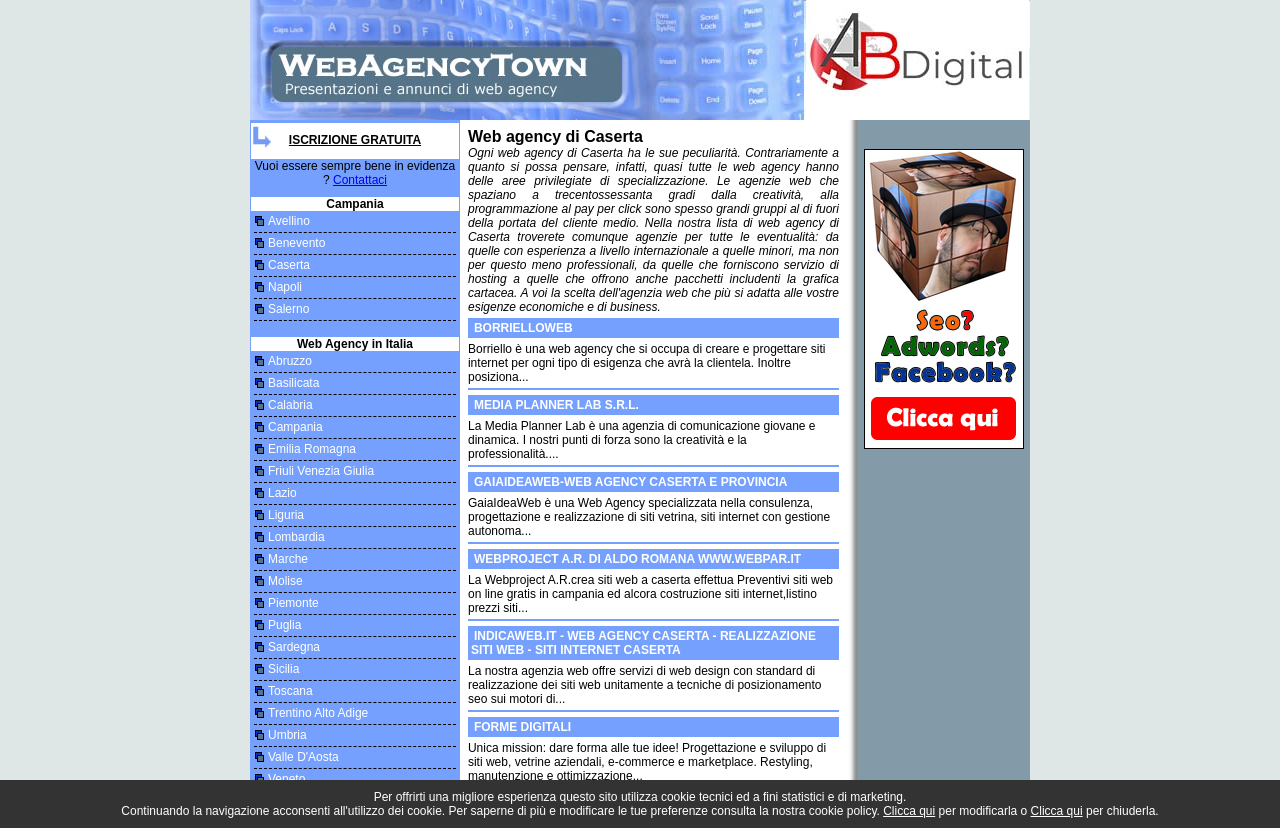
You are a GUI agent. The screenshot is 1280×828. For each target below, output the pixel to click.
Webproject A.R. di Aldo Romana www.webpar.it (637, 559)
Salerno (288, 309)
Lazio (282, 493)
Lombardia (296, 537)
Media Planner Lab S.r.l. (556, 405)
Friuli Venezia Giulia (321, 471)
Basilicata (293, 383)
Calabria (290, 405)
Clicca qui (909, 811)
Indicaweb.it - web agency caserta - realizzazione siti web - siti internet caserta (643, 643)
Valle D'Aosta (303, 757)
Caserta (289, 265)
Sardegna (294, 647)
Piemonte (293, 603)
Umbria (287, 735)
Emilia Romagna (312, 449)
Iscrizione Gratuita (355, 140)
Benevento (296, 243)
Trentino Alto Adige (318, 713)
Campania (295, 427)
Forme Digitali (522, 727)
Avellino (289, 221)
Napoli (285, 287)
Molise (285, 581)
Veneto (286, 779)
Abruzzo (290, 361)
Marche (288, 559)
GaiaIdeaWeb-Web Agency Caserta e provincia (630, 482)
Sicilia (283, 669)
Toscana (290, 691)
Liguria (286, 515)
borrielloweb (523, 328)
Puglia (284, 625)
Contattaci (360, 180)
